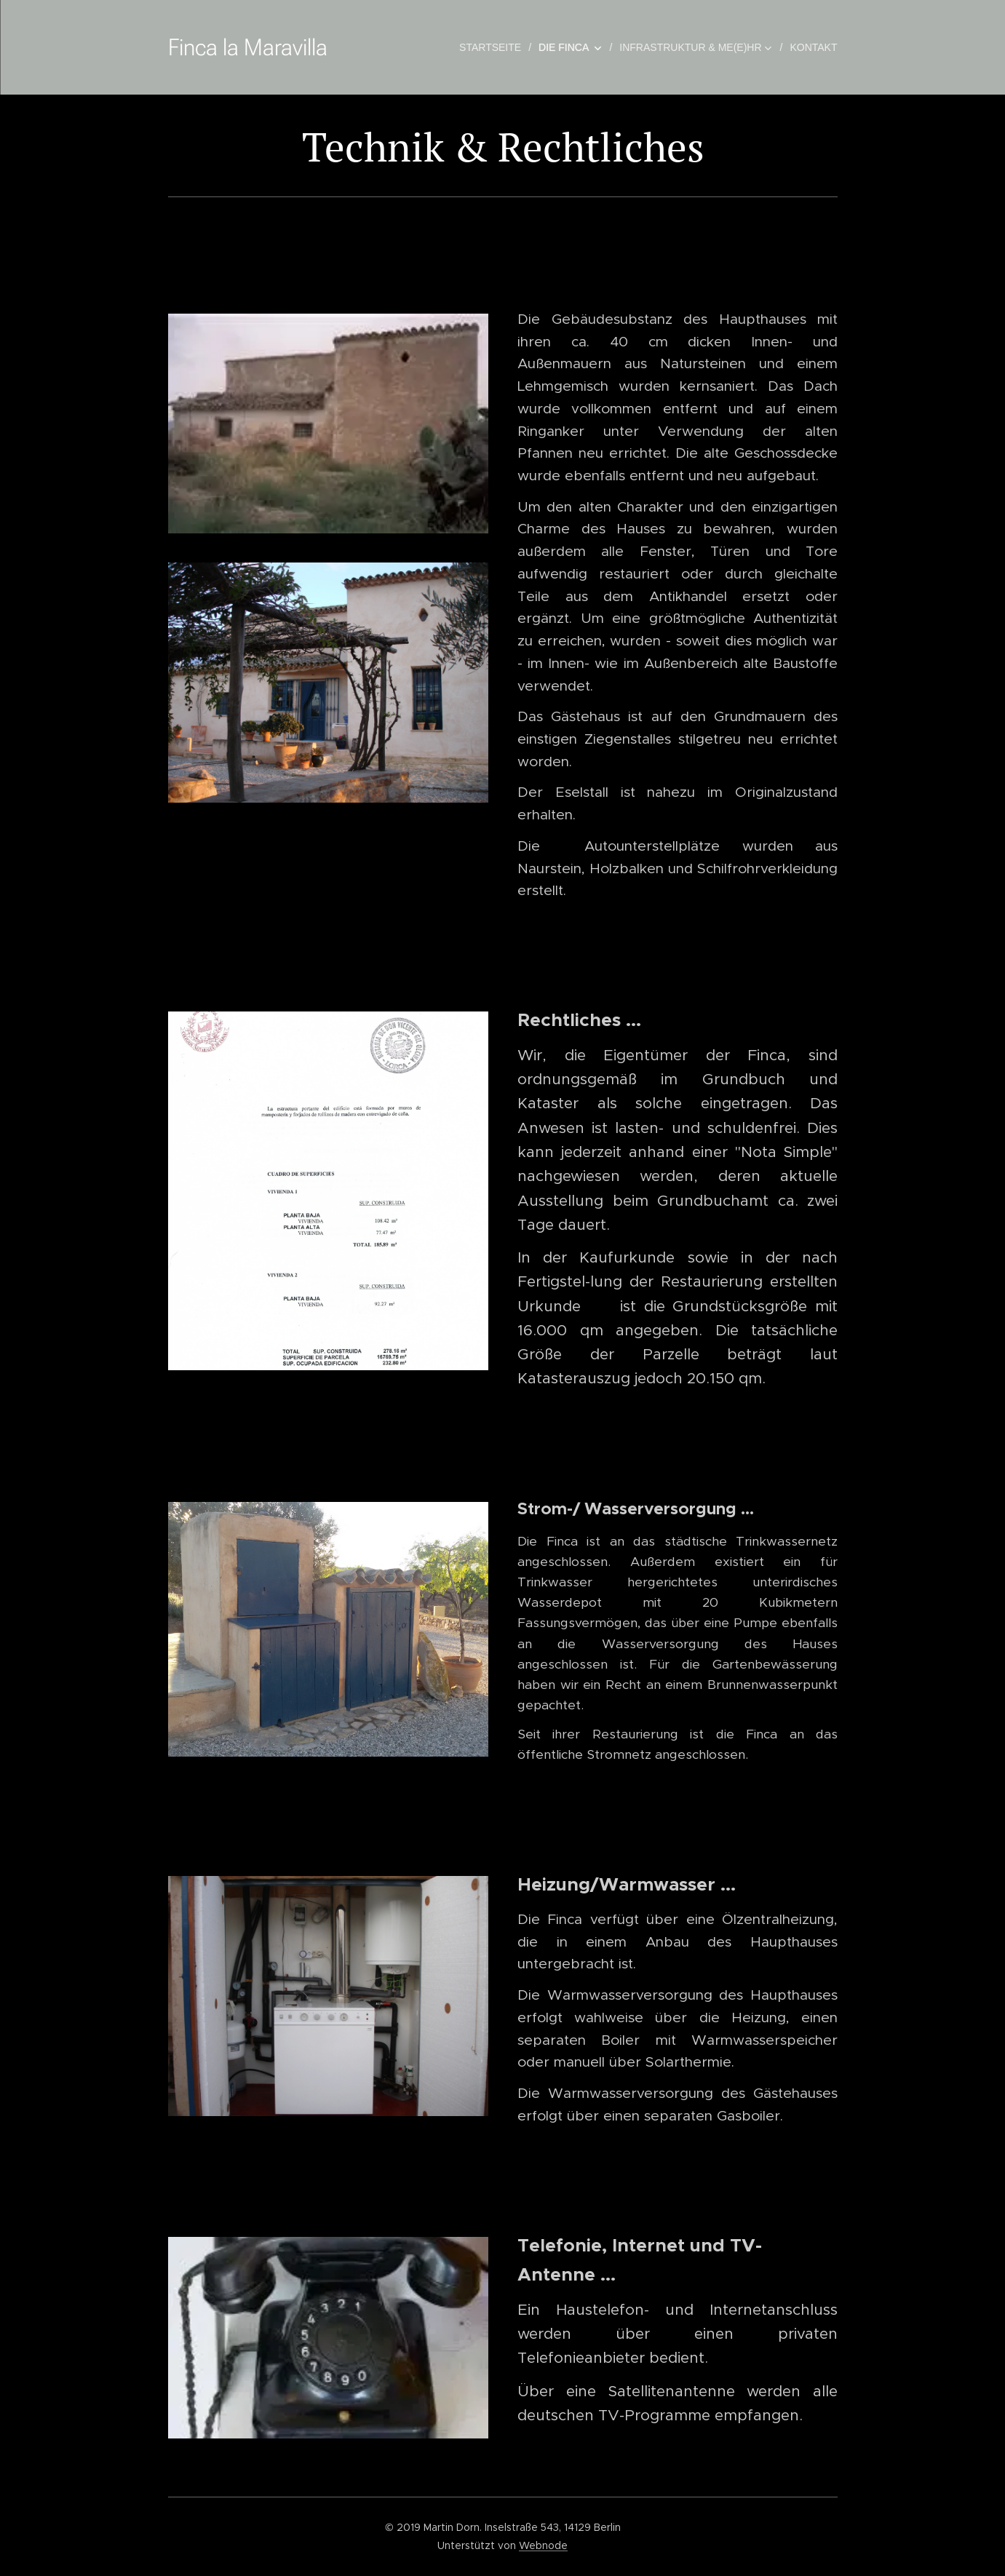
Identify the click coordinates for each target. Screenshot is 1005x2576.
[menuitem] (493, 47)
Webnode (543, 2545)
